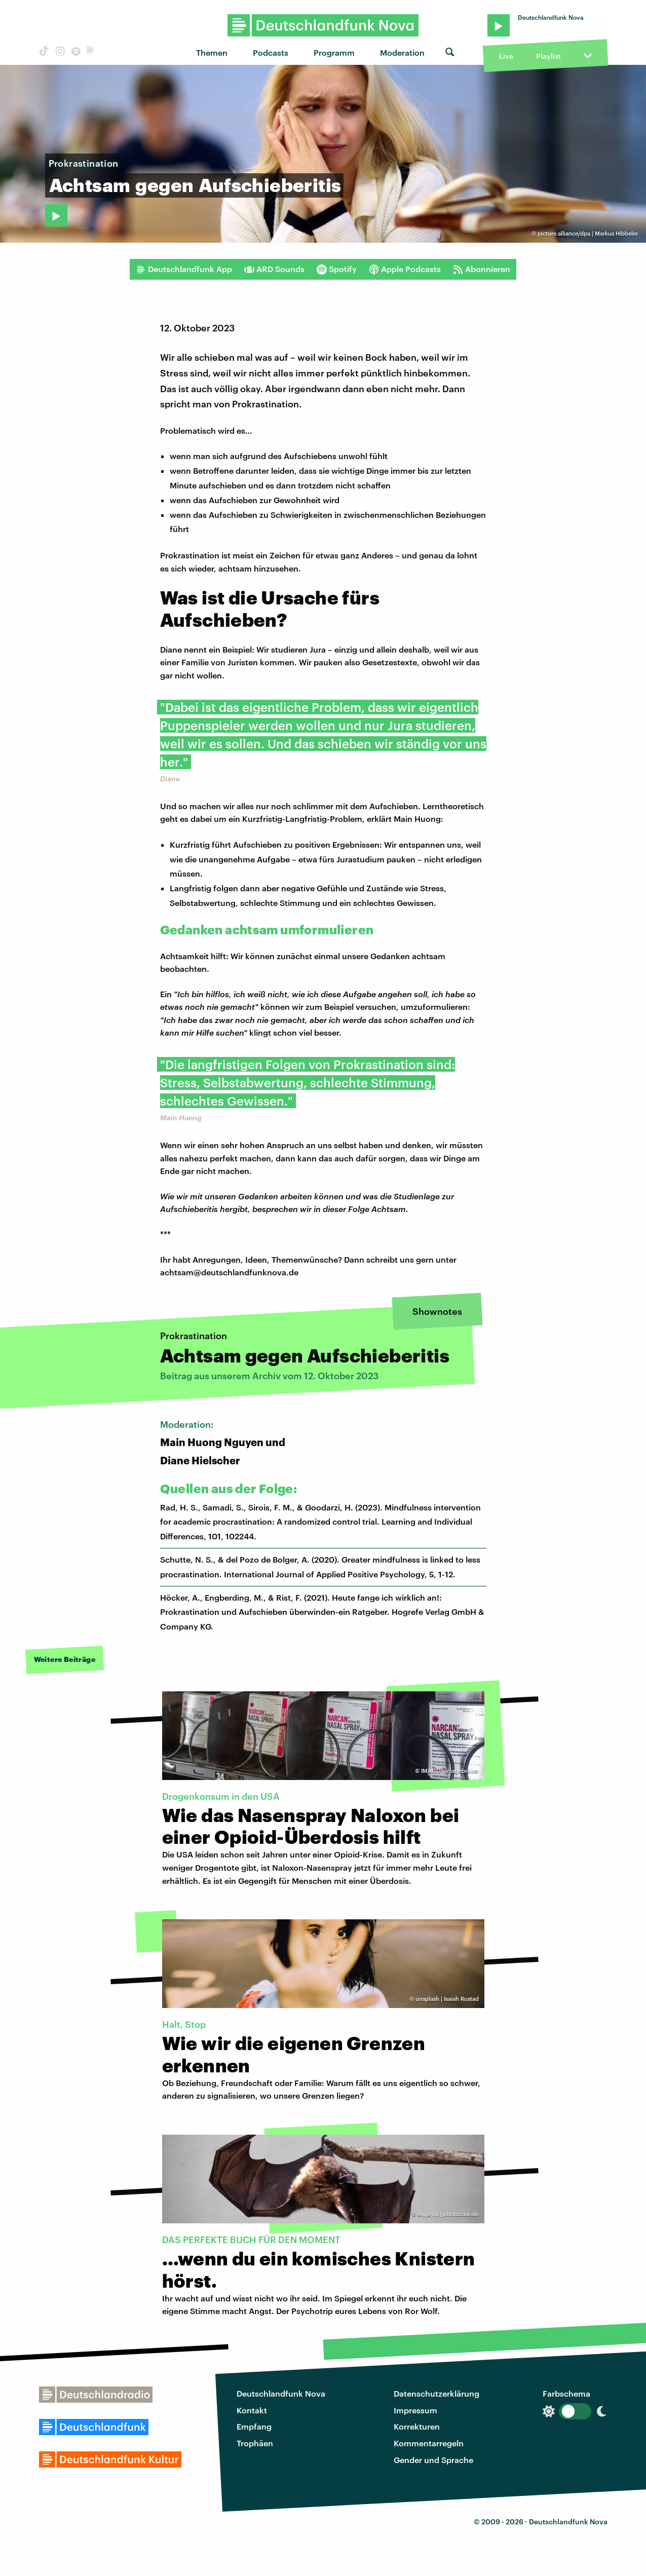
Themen (211, 52)
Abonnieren (481, 269)
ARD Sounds (274, 269)
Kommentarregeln (429, 2443)
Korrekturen (417, 2426)
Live (506, 56)
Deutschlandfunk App (184, 269)
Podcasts (270, 52)
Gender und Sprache (433, 2460)
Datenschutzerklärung (436, 2393)
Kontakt (252, 2410)
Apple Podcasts (405, 269)
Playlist (548, 56)
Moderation (402, 52)
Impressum (415, 2410)
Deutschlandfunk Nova (281, 2393)
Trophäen (255, 2443)
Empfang (254, 2426)
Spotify (337, 269)
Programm (334, 52)
